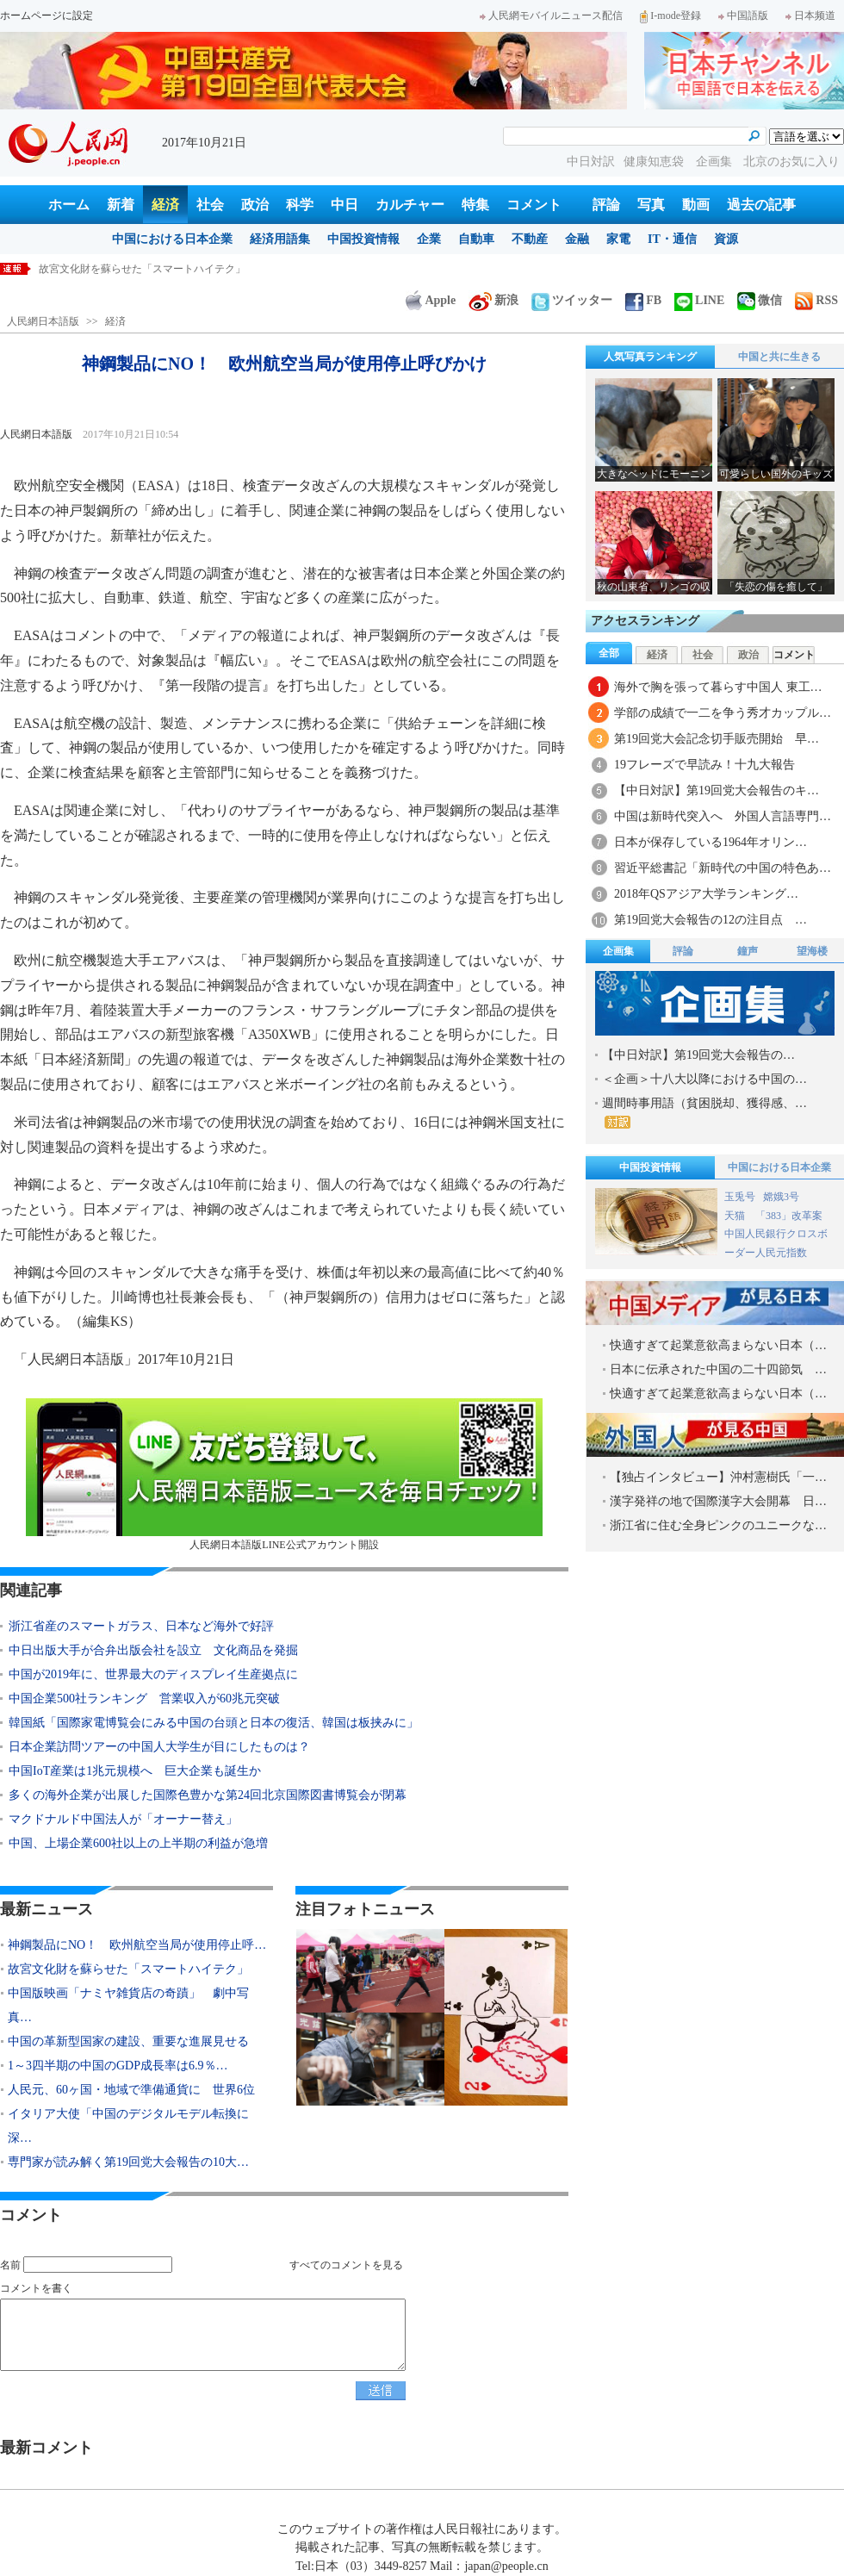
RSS (816, 300)
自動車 (476, 239)
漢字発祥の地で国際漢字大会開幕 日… (718, 1501)
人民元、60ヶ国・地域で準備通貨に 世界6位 (131, 2089)
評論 (606, 204)
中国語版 (743, 15)
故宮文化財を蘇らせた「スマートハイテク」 (128, 1969)
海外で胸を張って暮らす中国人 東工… (718, 687)
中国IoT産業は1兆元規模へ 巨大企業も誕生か (135, 1770)
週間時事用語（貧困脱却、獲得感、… (704, 1113)
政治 (255, 204)
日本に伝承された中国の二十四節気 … (718, 1369)
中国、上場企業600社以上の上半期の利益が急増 (138, 1843)
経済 (165, 204)
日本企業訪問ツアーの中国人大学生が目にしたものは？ (159, 1746)
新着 (120, 204)
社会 (210, 204)
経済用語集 (280, 239)
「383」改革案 (788, 1216)
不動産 (530, 239)
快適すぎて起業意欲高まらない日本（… (718, 1345)
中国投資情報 (363, 239)
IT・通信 (672, 239)
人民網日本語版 (43, 321)
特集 (475, 204)
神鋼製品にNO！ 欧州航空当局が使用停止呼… (137, 1944)
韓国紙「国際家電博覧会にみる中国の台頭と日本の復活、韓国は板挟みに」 (220, 1722)
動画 (696, 204)
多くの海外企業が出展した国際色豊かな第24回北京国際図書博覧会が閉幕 (207, 1795)
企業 (429, 239)
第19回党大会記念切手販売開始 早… (716, 738)
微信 (759, 300)
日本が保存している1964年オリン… (710, 842)
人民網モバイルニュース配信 (551, 15)
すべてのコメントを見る (346, 2265)
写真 (651, 204)
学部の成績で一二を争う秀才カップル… (722, 712)
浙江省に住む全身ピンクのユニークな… (718, 1525)
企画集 (715, 161)
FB (643, 300)
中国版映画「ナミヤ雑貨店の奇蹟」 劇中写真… (128, 2005)
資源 (726, 239)
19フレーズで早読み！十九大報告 (704, 764)
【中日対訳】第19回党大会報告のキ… (716, 790)
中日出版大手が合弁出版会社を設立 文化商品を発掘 (153, 1650)
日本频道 (810, 15)
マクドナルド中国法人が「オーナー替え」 (123, 1819)
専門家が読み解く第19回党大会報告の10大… (128, 2162)
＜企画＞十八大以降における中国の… (704, 1079)
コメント (534, 204)
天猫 (736, 1216)
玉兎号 (739, 1197)
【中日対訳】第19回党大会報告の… (698, 1054)
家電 (618, 239)
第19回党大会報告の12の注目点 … (710, 919)
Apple (431, 300)
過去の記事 (761, 204)
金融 (577, 239)
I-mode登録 (670, 15)
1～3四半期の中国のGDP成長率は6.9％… (118, 2065)
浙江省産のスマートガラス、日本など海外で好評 (141, 1626)
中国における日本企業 (172, 239)
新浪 (493, 300)
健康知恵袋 (655, 161)
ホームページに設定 (46, 15)
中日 (344, 204)
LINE (699, 300)
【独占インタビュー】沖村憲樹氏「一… (718, 1477)
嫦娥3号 (781, 1197)
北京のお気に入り (791, 161)
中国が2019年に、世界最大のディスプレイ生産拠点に (153, 1674)
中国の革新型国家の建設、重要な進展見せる (128, 2041)
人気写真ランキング (650, 357)
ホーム (69, 204)
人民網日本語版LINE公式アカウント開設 (284, 1474)
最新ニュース (46, 1909)
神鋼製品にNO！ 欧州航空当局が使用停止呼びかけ (160, 269)
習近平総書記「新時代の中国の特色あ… (722, 868)
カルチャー (409, 204)
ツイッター (571, 300)
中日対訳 (591, 161)
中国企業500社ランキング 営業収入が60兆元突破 (144, 1698)
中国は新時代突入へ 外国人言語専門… (722, 816)
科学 (299, 204)
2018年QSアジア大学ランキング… (706, 893)
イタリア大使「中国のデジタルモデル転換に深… (128, 2125)
